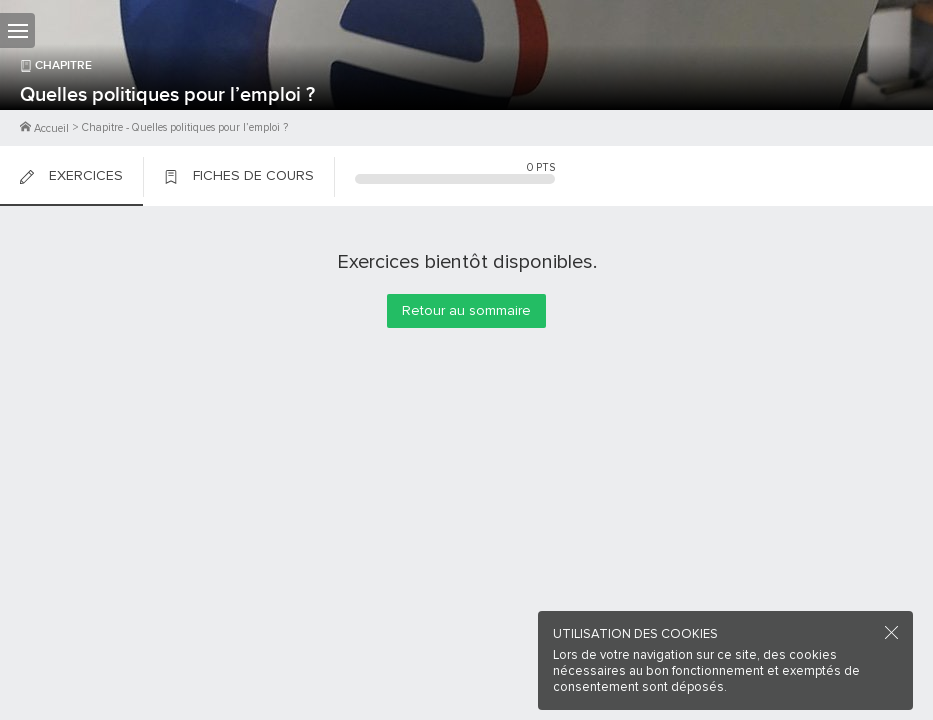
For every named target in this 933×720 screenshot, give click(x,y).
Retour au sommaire (466, 310)
